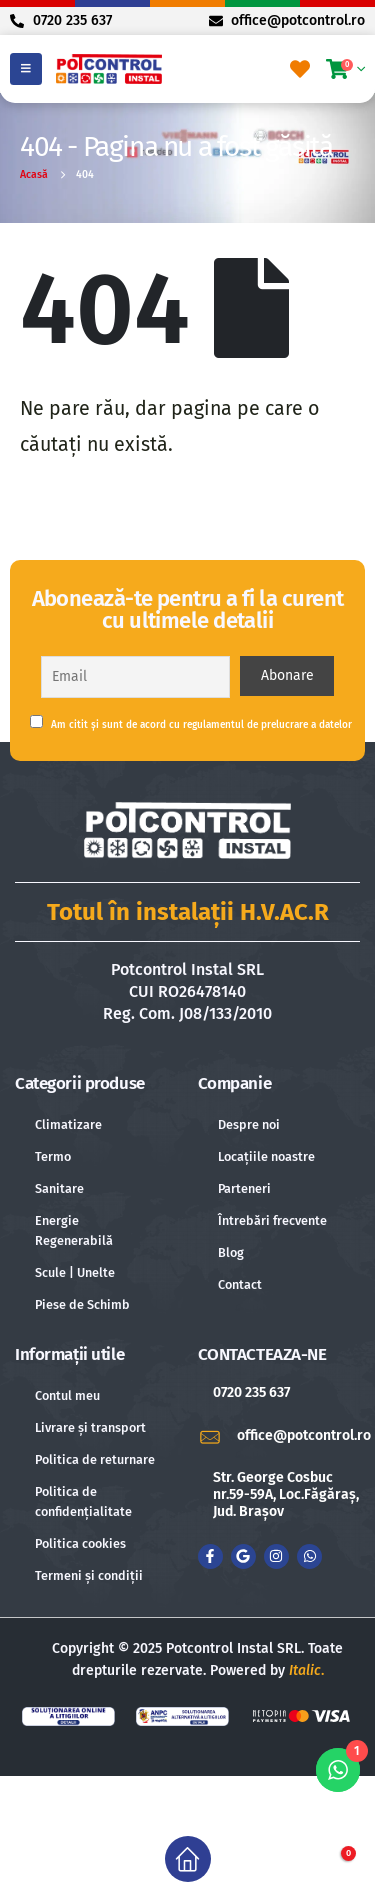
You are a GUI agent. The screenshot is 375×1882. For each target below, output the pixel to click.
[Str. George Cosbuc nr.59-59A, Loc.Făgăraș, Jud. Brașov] (279, 1495)
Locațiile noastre (266, 1156)
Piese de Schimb (82, 1304)
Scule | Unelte (75, 1272)
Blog (231, 1252)
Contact (240, 1284)
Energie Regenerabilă (74, 1230)
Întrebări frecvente (272, 1220)
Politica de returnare (95, 1459)
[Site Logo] (109, 68)
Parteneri (244, 1188)
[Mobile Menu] (26, 69)
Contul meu (67, 1395)
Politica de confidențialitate (83, 1501)
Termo (53, 1156)
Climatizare (68, 1124)
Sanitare (59, 1188)
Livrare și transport (90, 1427)
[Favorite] (300, 69)
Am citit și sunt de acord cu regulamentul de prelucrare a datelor (191, 723)
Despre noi (249, 1124)
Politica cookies (80, 1543)
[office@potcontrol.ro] (279, 1436)
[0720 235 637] (279, 1393)
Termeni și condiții (89, 1575)
